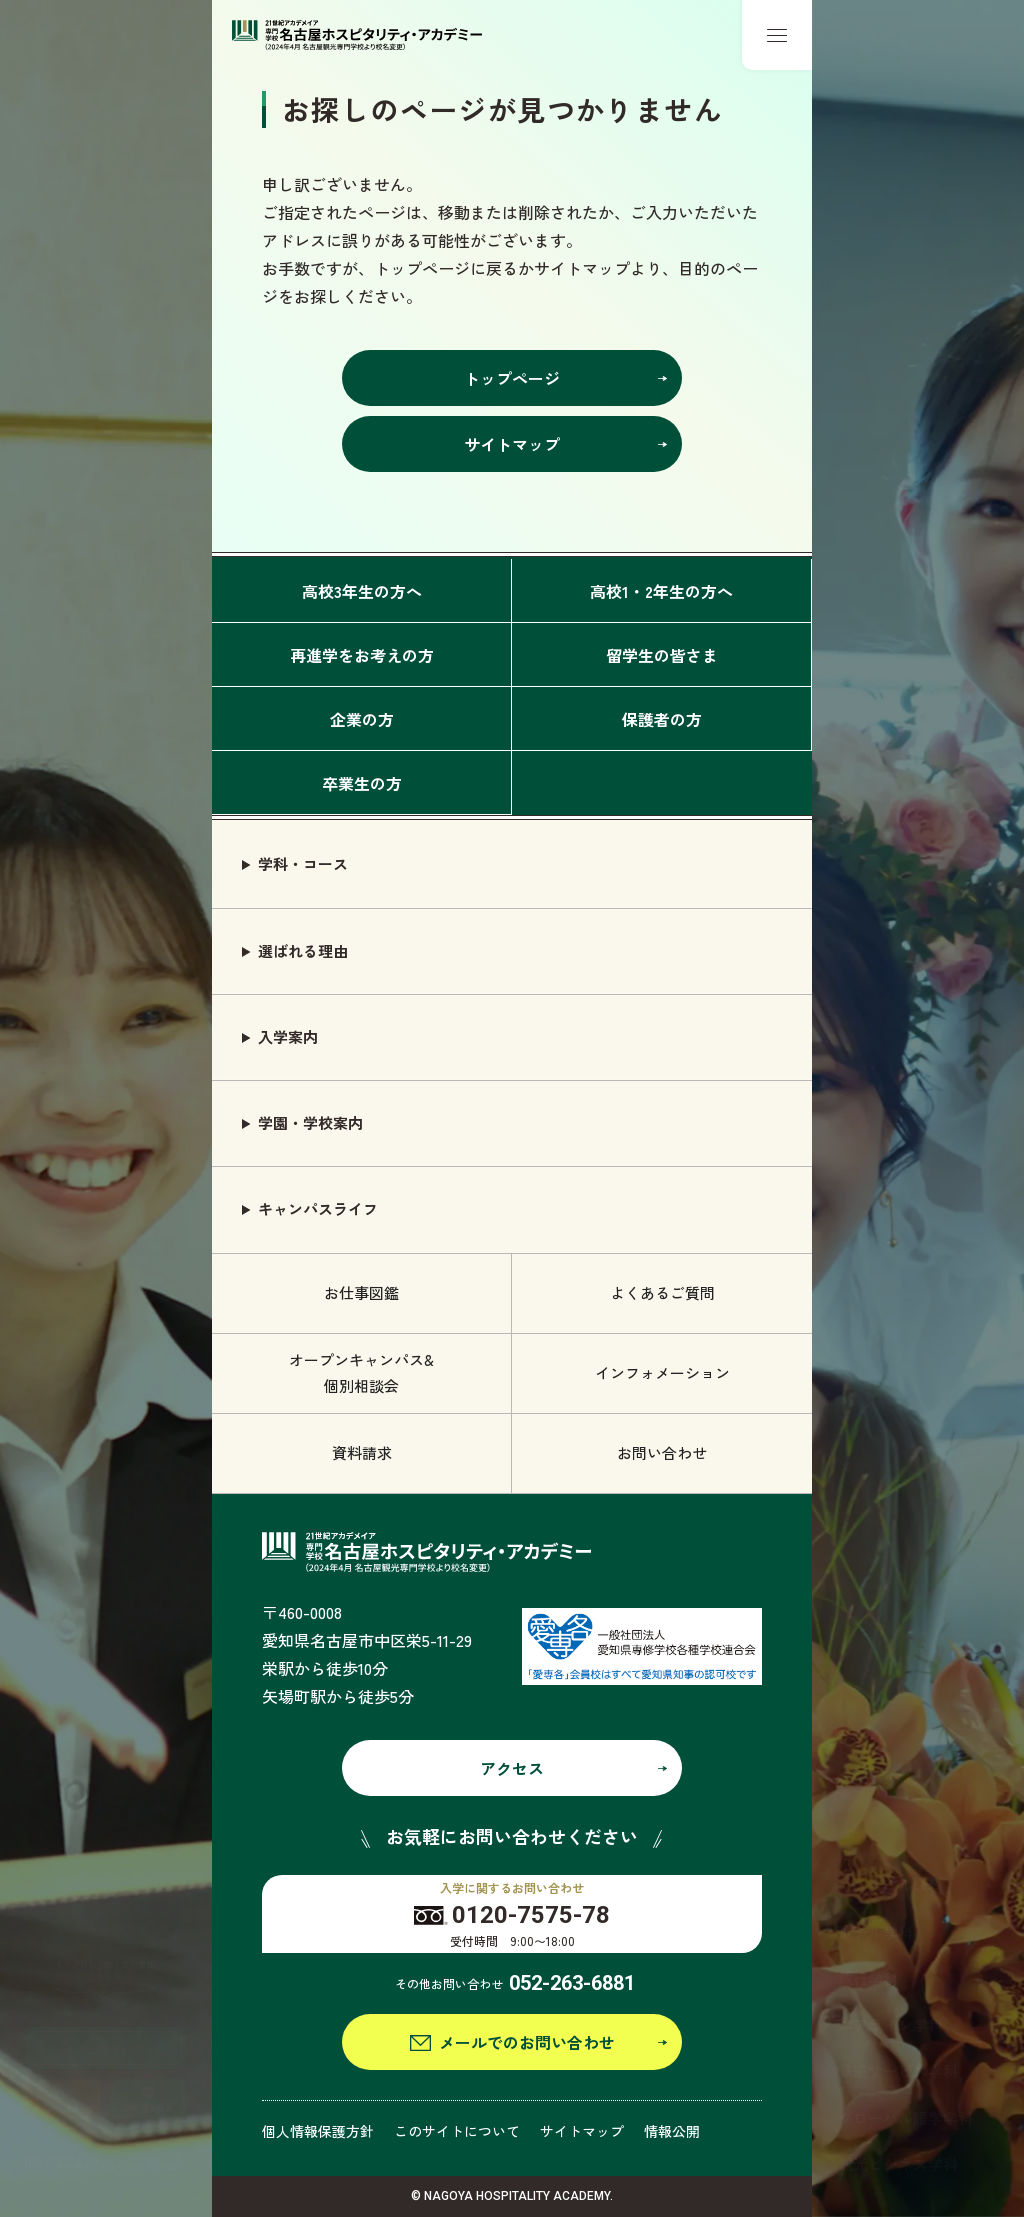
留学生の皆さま (662, 655)
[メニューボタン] (777, 35)
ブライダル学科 (890, 1885)
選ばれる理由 (303, 950)
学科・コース (303, 863)
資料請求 (362, 1452)
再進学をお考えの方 (362, 655)
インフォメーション (662, 1372)
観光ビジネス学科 (898, 2163)
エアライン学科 (890, 2024)
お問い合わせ (662, 1452)
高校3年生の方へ (362, 591)
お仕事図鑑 (361, 1292)
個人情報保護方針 (318, 2131)
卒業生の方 (362, 783)
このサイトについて (457, 2131)
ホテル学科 (875, 1932)
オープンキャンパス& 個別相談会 (361, 1372)
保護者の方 (662, 719)
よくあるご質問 (662, 1292)
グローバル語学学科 (905, 2117)
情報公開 (672, 2131)
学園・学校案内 (310, 1122)
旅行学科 (868, 1978)
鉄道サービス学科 (898, 2070)
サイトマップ (582, 2131)
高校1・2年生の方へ (661, 591)
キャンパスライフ (318, 1208)
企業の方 (362, 719)
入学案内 (288, 1036)
